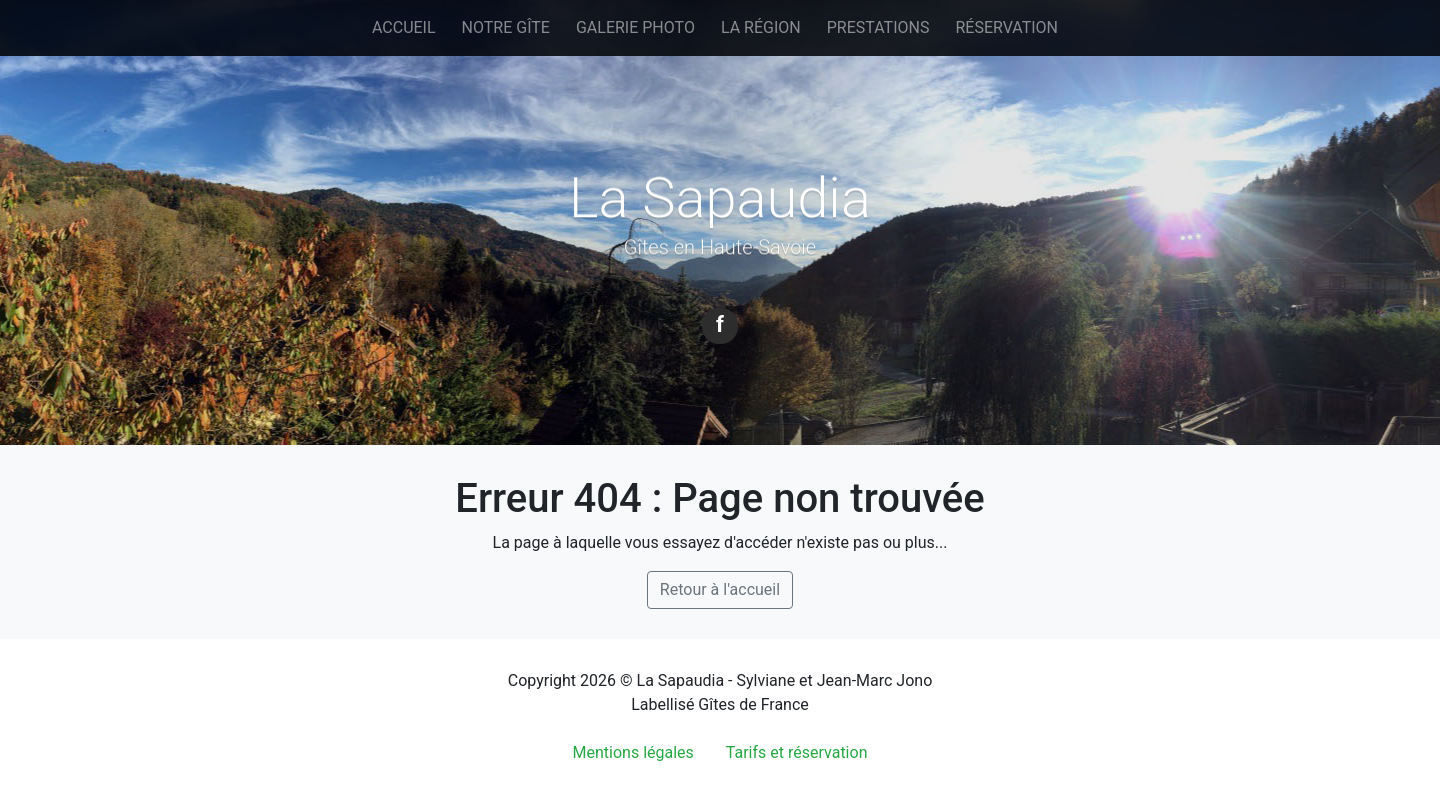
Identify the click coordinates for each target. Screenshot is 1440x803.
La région (761, 27)
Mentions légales (633, 752)
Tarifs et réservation (797, 752)
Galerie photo (635, 27)
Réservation (1006, 27)
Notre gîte (506, 27)
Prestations (878, 27)
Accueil (404, 27)
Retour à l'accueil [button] (720, 589)
